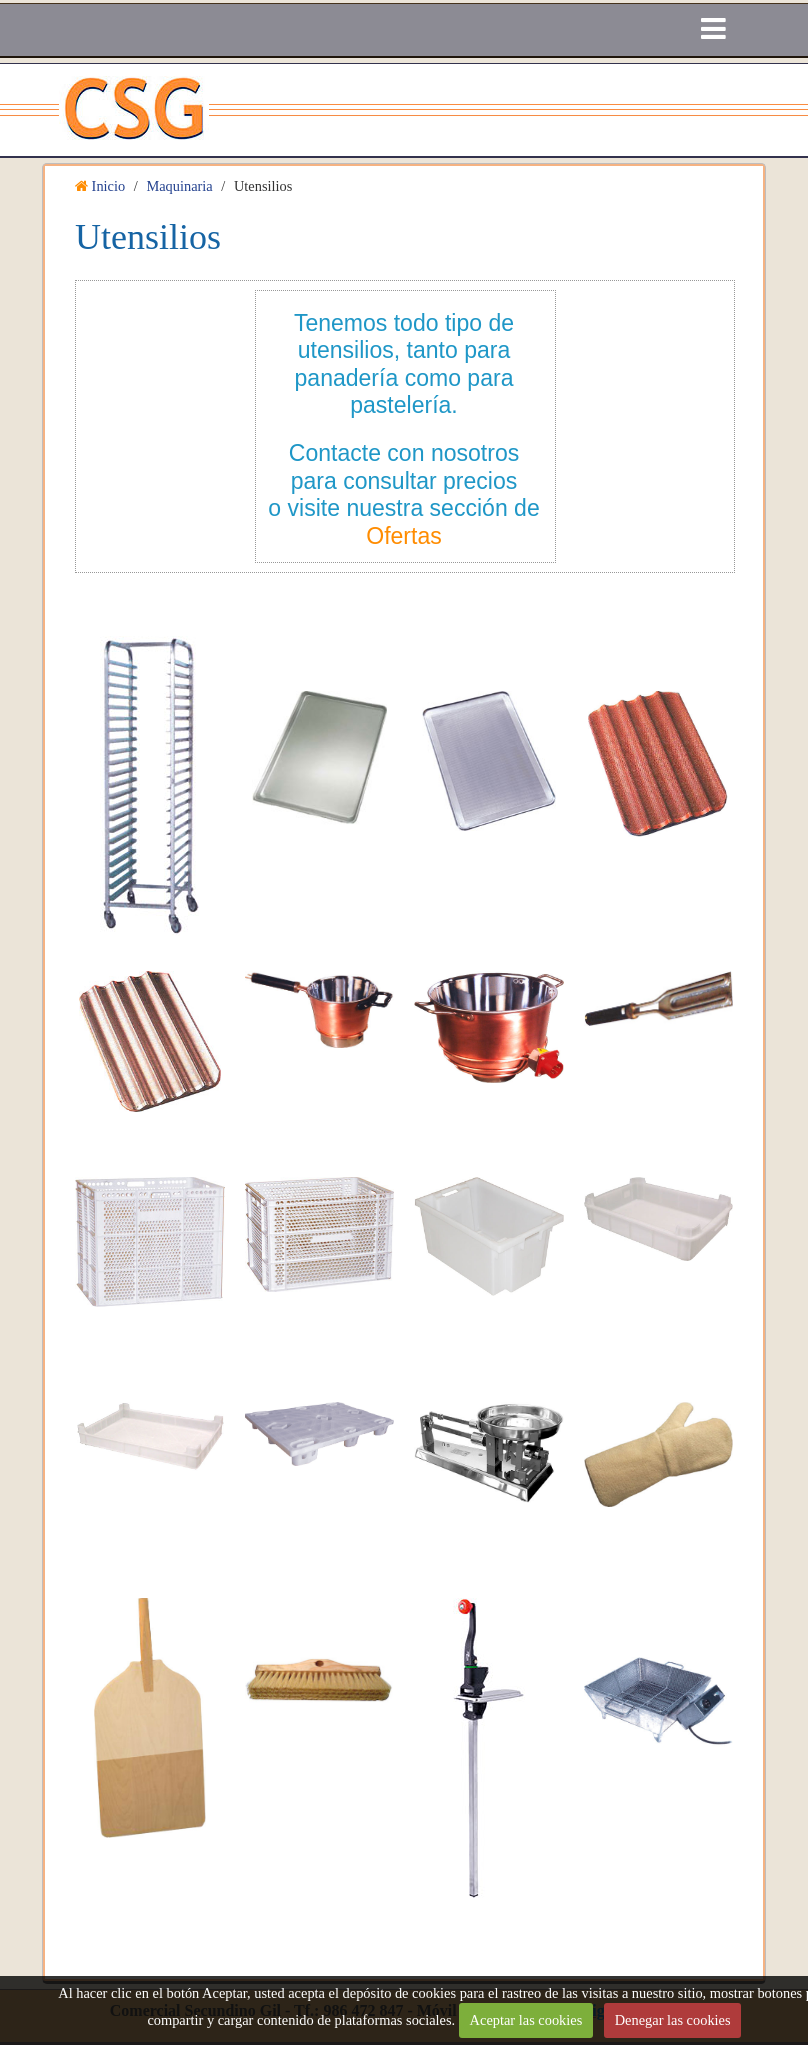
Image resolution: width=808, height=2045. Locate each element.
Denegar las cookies (673, 2020)
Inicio (109, 186)
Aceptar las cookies (526, 2020)
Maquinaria (179, 186)
